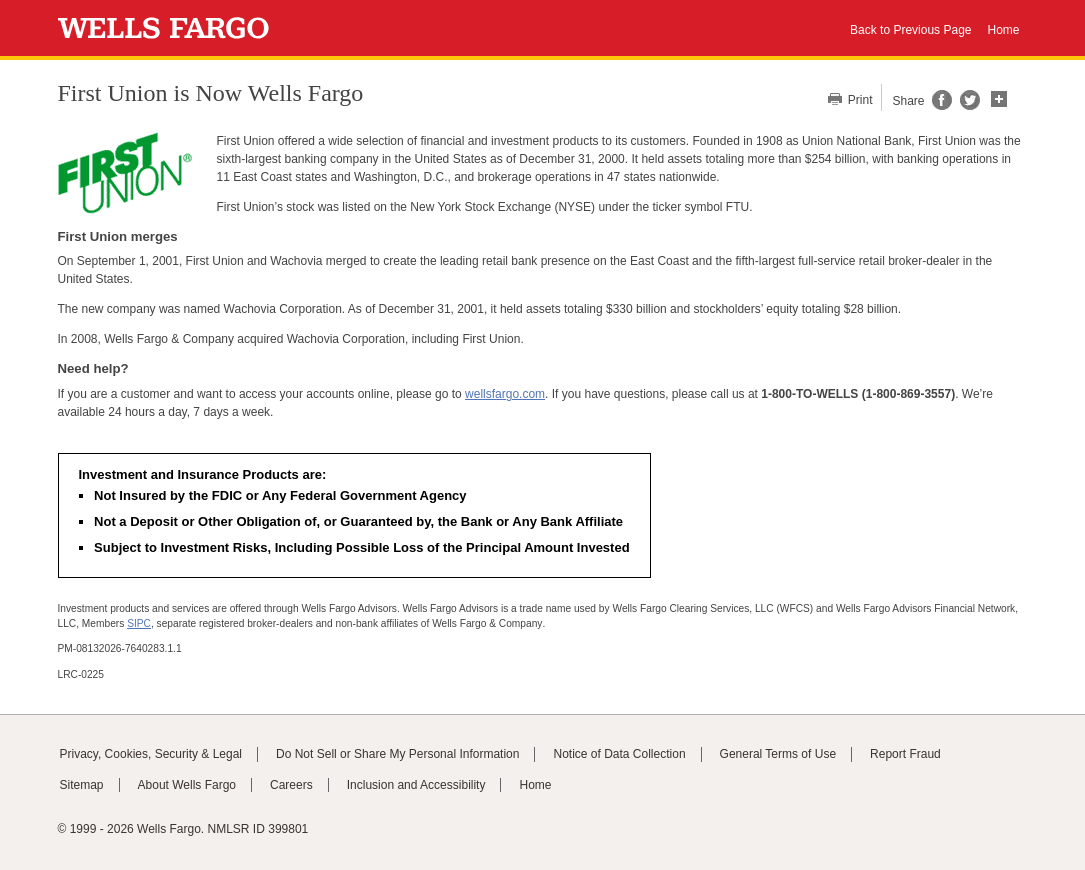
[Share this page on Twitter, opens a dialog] (966, 106)
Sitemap (82, 785)
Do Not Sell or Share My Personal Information (397, 754)
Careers (291, 785)
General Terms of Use (778, 754)
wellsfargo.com (505, 394)
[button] (999, 97)
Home (1003, 30)
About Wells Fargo (187, 785)
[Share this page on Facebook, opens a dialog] (940, 106)
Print (859, 100)
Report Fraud (905, 754)
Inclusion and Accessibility (416, 785)
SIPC (139, 623)
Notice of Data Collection (619, 754)
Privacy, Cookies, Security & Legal (151, 754)
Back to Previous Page (910, 30)
